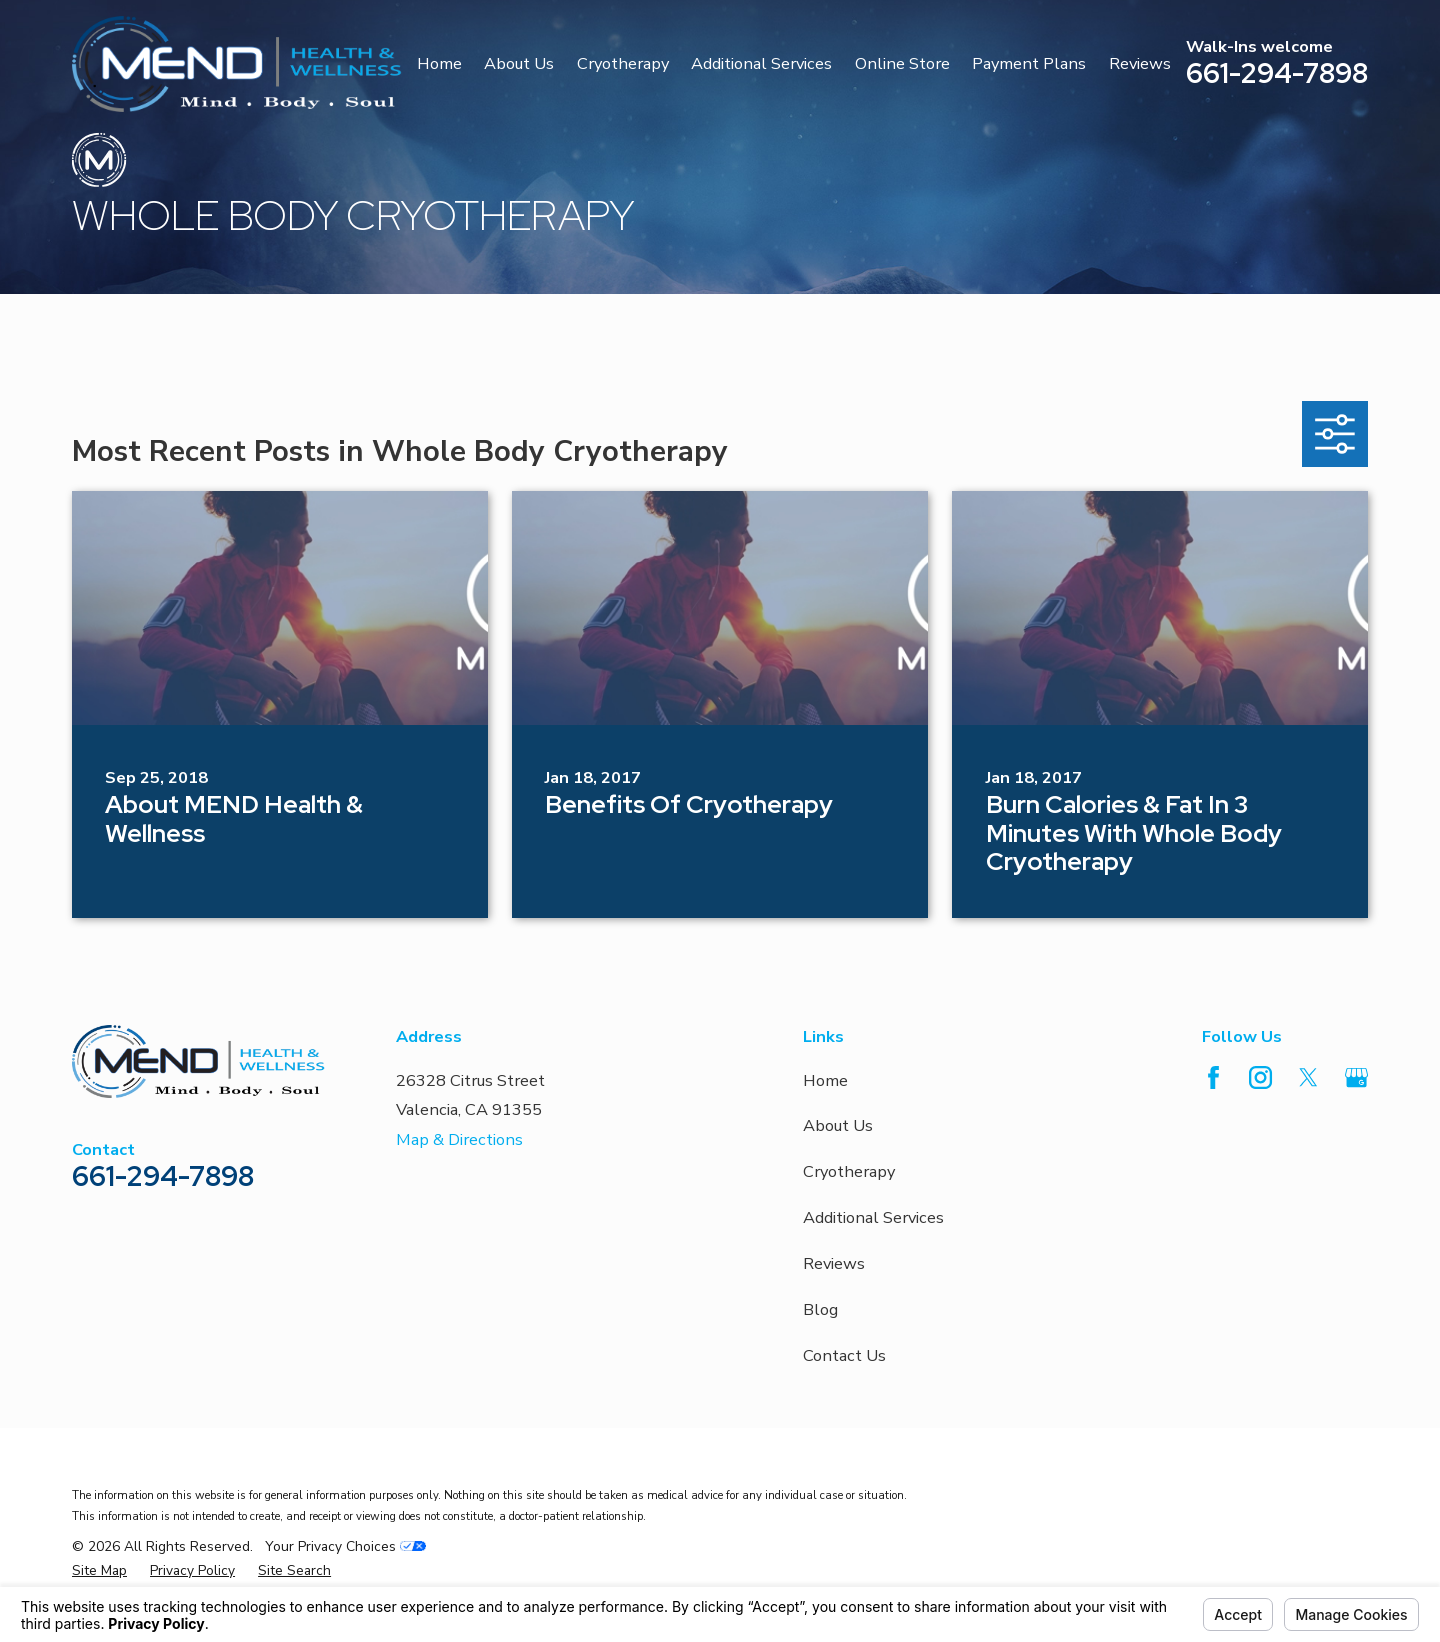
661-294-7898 (1277, 73)
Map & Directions (459, 1139)
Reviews (834, 1263)
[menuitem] (99, 1571)
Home (825, 1080)
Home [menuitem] (439, 63)
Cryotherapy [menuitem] (623, 63)
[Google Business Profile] (1356, 1077)
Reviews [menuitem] (1140, 63)
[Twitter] (1308, 1077)
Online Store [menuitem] (902, 63)
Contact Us (844, 1355)
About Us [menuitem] (519, 63)
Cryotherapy (849, 1171)
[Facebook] (1213, 1077)
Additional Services (873, 1217)
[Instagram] (1260, 1077)
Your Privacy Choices (345, 1546)
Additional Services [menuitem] (761, 63)
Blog (820, 1309)
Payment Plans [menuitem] (1029, 63)
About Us (838, 1125)
